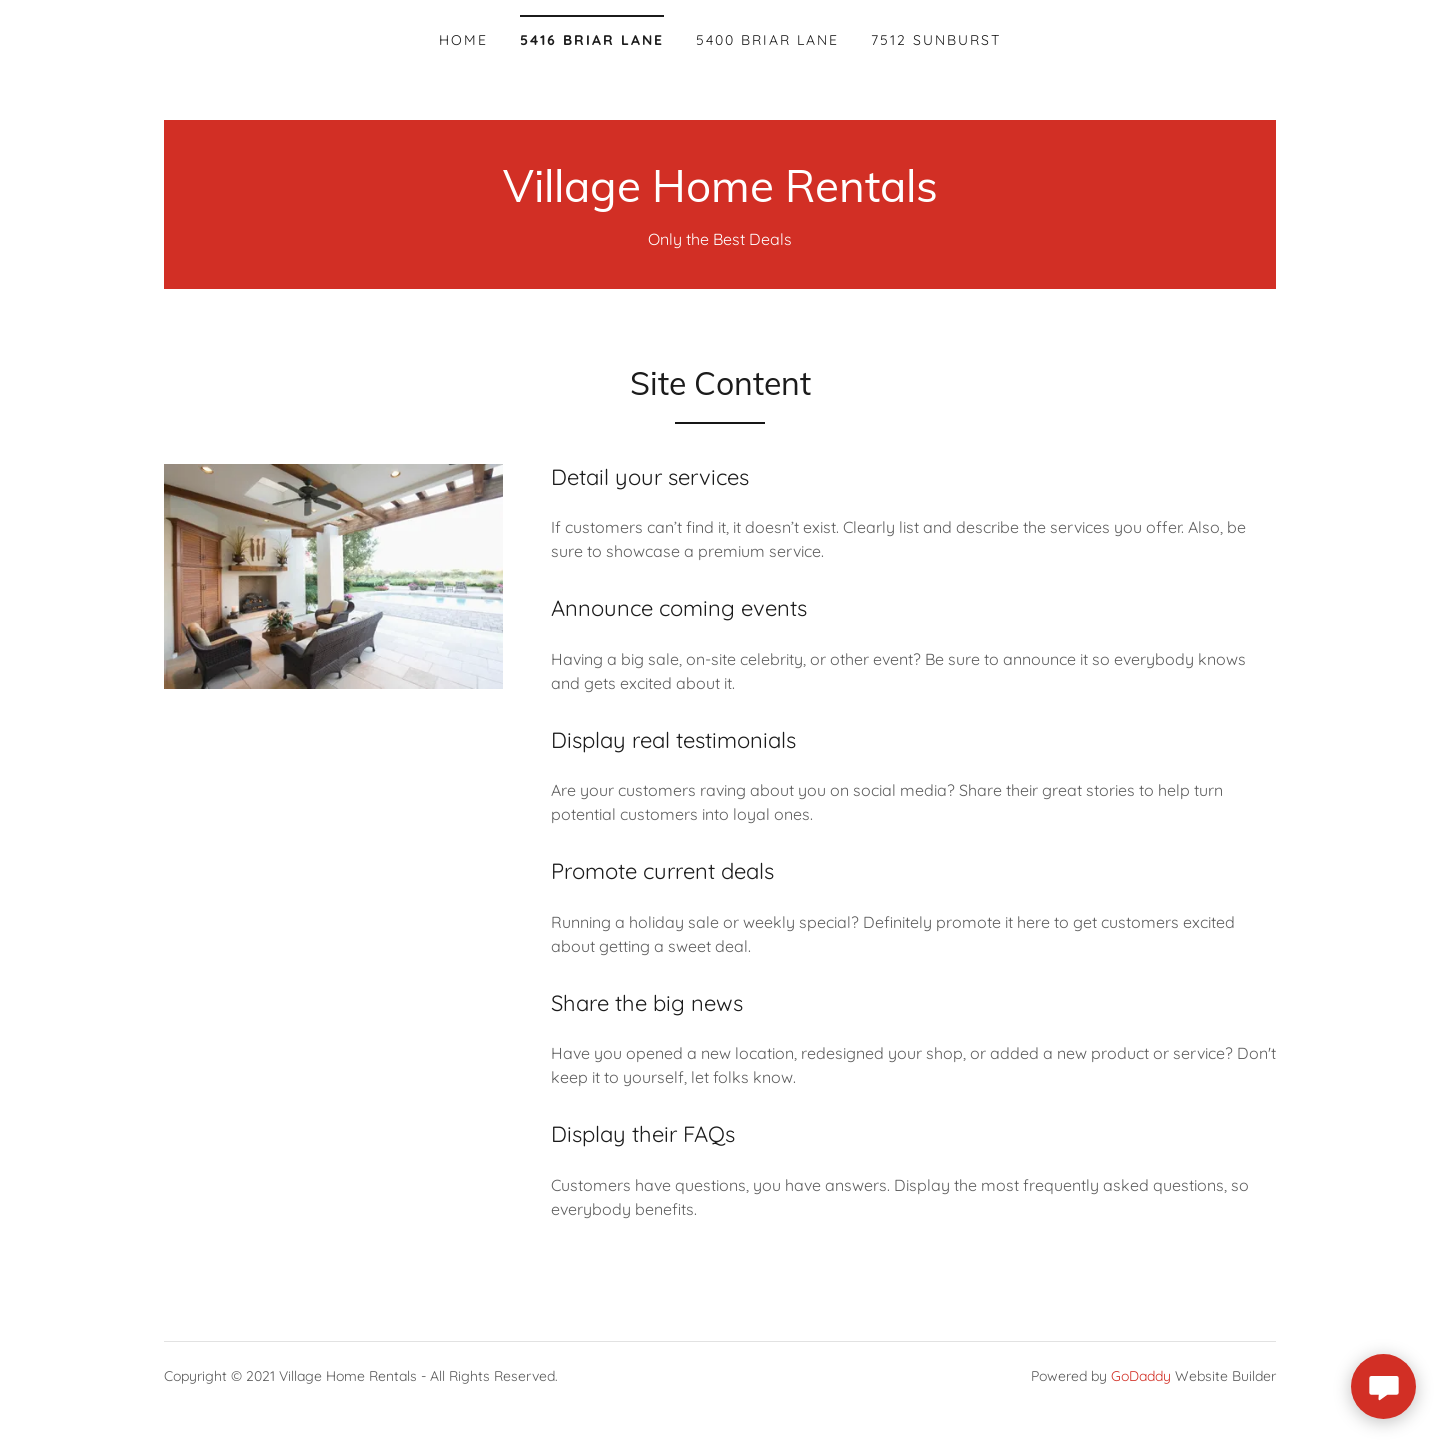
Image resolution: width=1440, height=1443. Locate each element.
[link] (720, 196)
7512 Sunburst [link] (936, 40)
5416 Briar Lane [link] (592, 40)
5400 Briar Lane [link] (767, 40)
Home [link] (463, 40)
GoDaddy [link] (1141, 1376)
